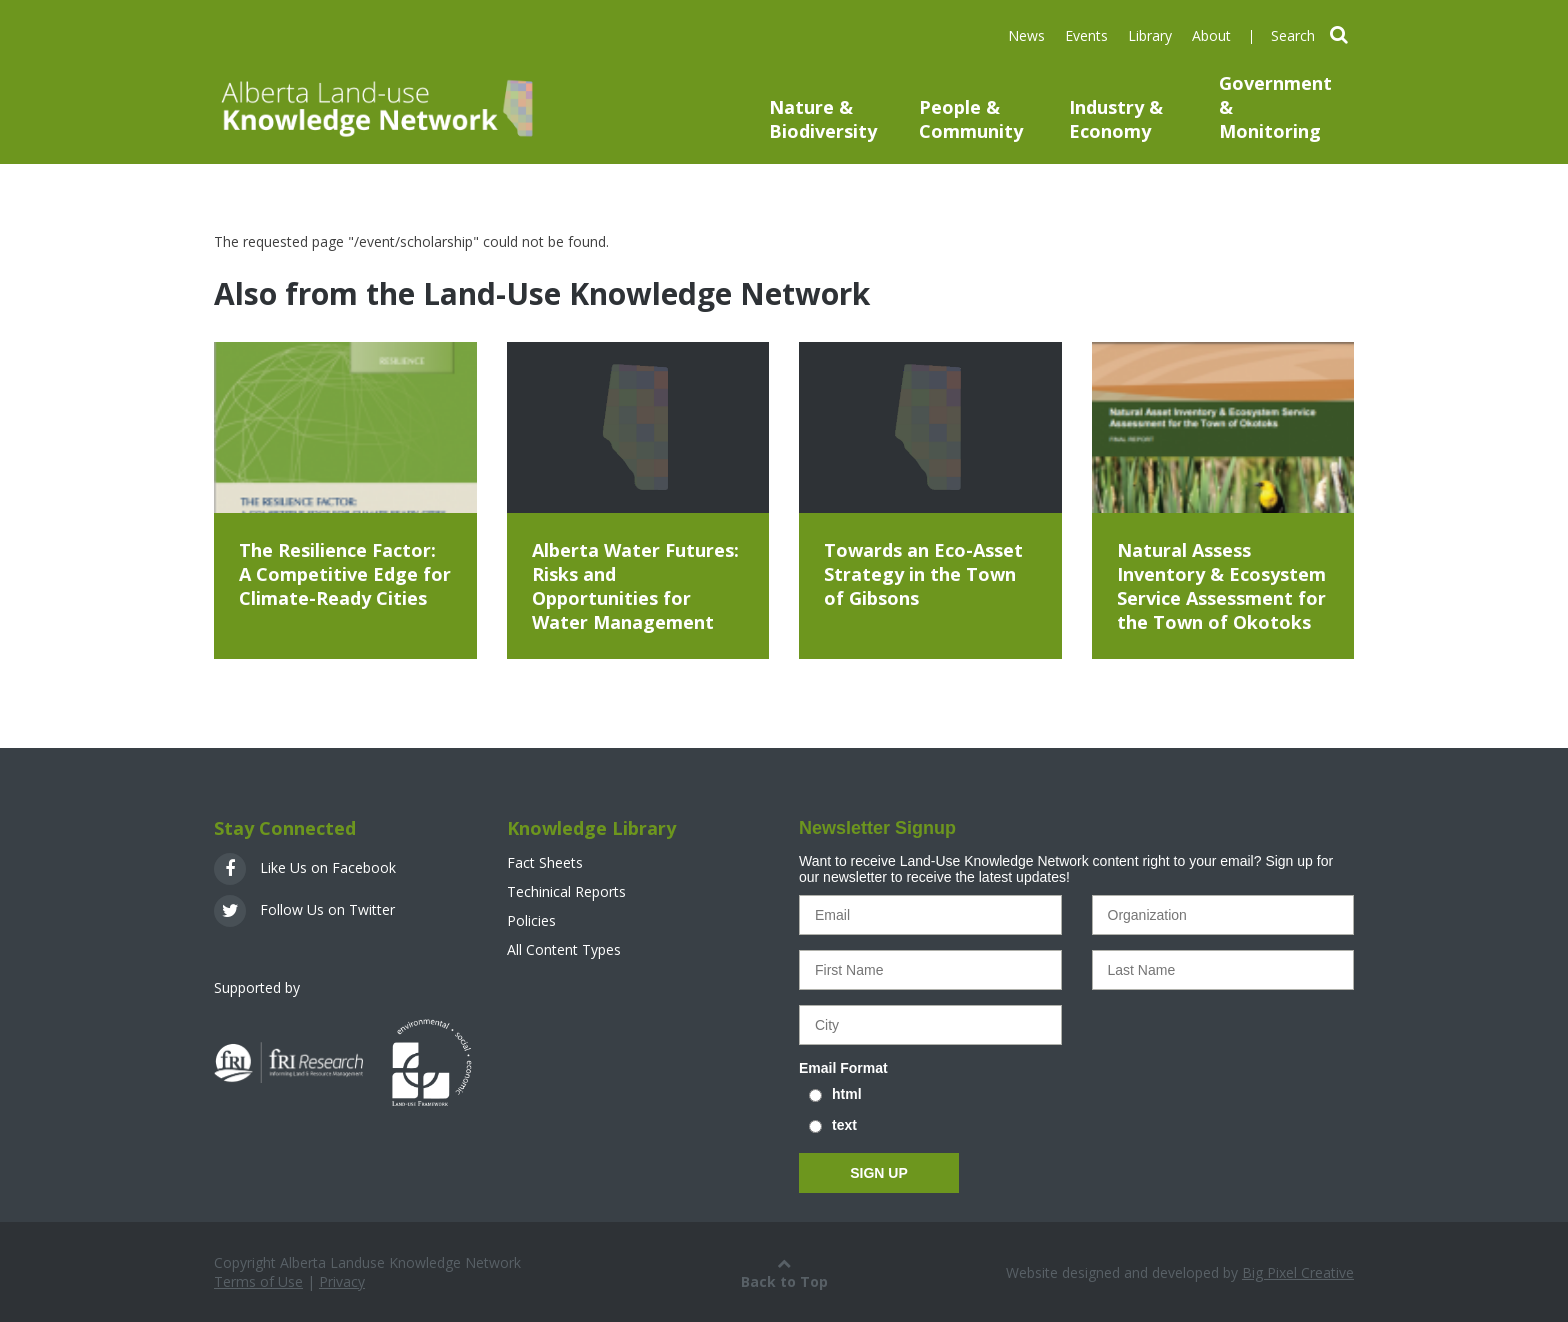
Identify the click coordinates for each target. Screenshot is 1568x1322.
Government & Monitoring (1275, 107)
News (1026, 35)
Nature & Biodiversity (823, 119)
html (847, 1094)
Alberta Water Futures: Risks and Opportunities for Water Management (635, 586)
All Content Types (564, 949)
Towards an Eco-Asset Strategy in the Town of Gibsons (923, 574)
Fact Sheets (545, 862)
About (1211, 35)
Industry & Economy (1116, 119)
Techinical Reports (566, 891)
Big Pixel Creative (1298, 1272)
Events (1086, 35)
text (844, 1125)
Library (1150, 35)
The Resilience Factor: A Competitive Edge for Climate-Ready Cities (345, 574)
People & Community (971, 119)
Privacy (342, 1281)
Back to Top (784, 1272)
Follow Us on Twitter (304, 909)
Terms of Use (258, 1281)
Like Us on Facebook (305, 867)
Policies (531, 920)
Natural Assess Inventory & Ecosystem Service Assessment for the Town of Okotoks (1221, 586)
